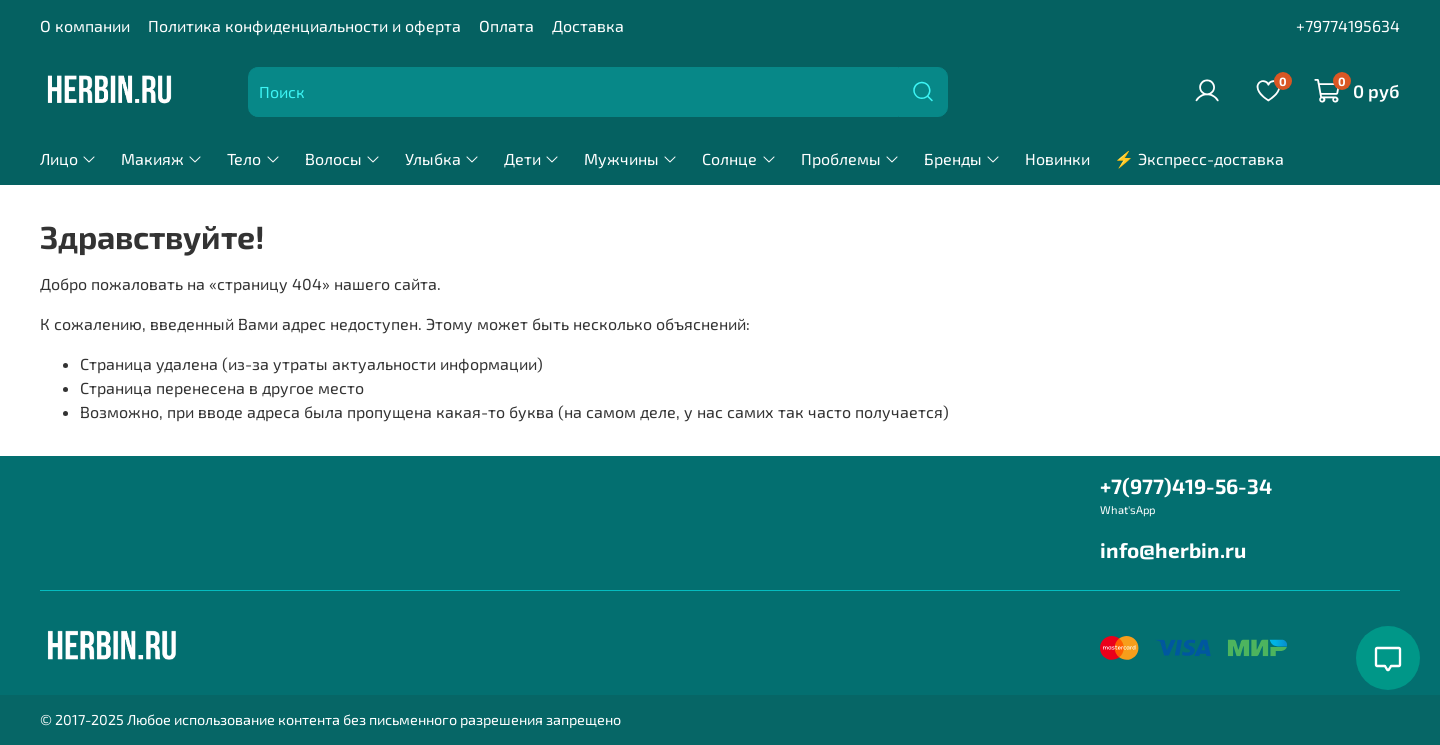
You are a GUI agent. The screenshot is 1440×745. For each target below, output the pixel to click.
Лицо (68, 158)
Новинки (1057, 158)
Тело (253, 158)
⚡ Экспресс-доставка (1199, 158)
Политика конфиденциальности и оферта (304, 25)
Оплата (506, 25)
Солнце (739, 158)
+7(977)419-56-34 (1186, 485)
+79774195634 (1348, 25)
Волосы (343, 158)
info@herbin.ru (1173, 549)
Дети (532, 158)
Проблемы (850, 158)
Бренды (962, 158)
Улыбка (442, 158)
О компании (85, 25)
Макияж (162, 158)
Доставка (588, 25)
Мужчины (631, 158)
